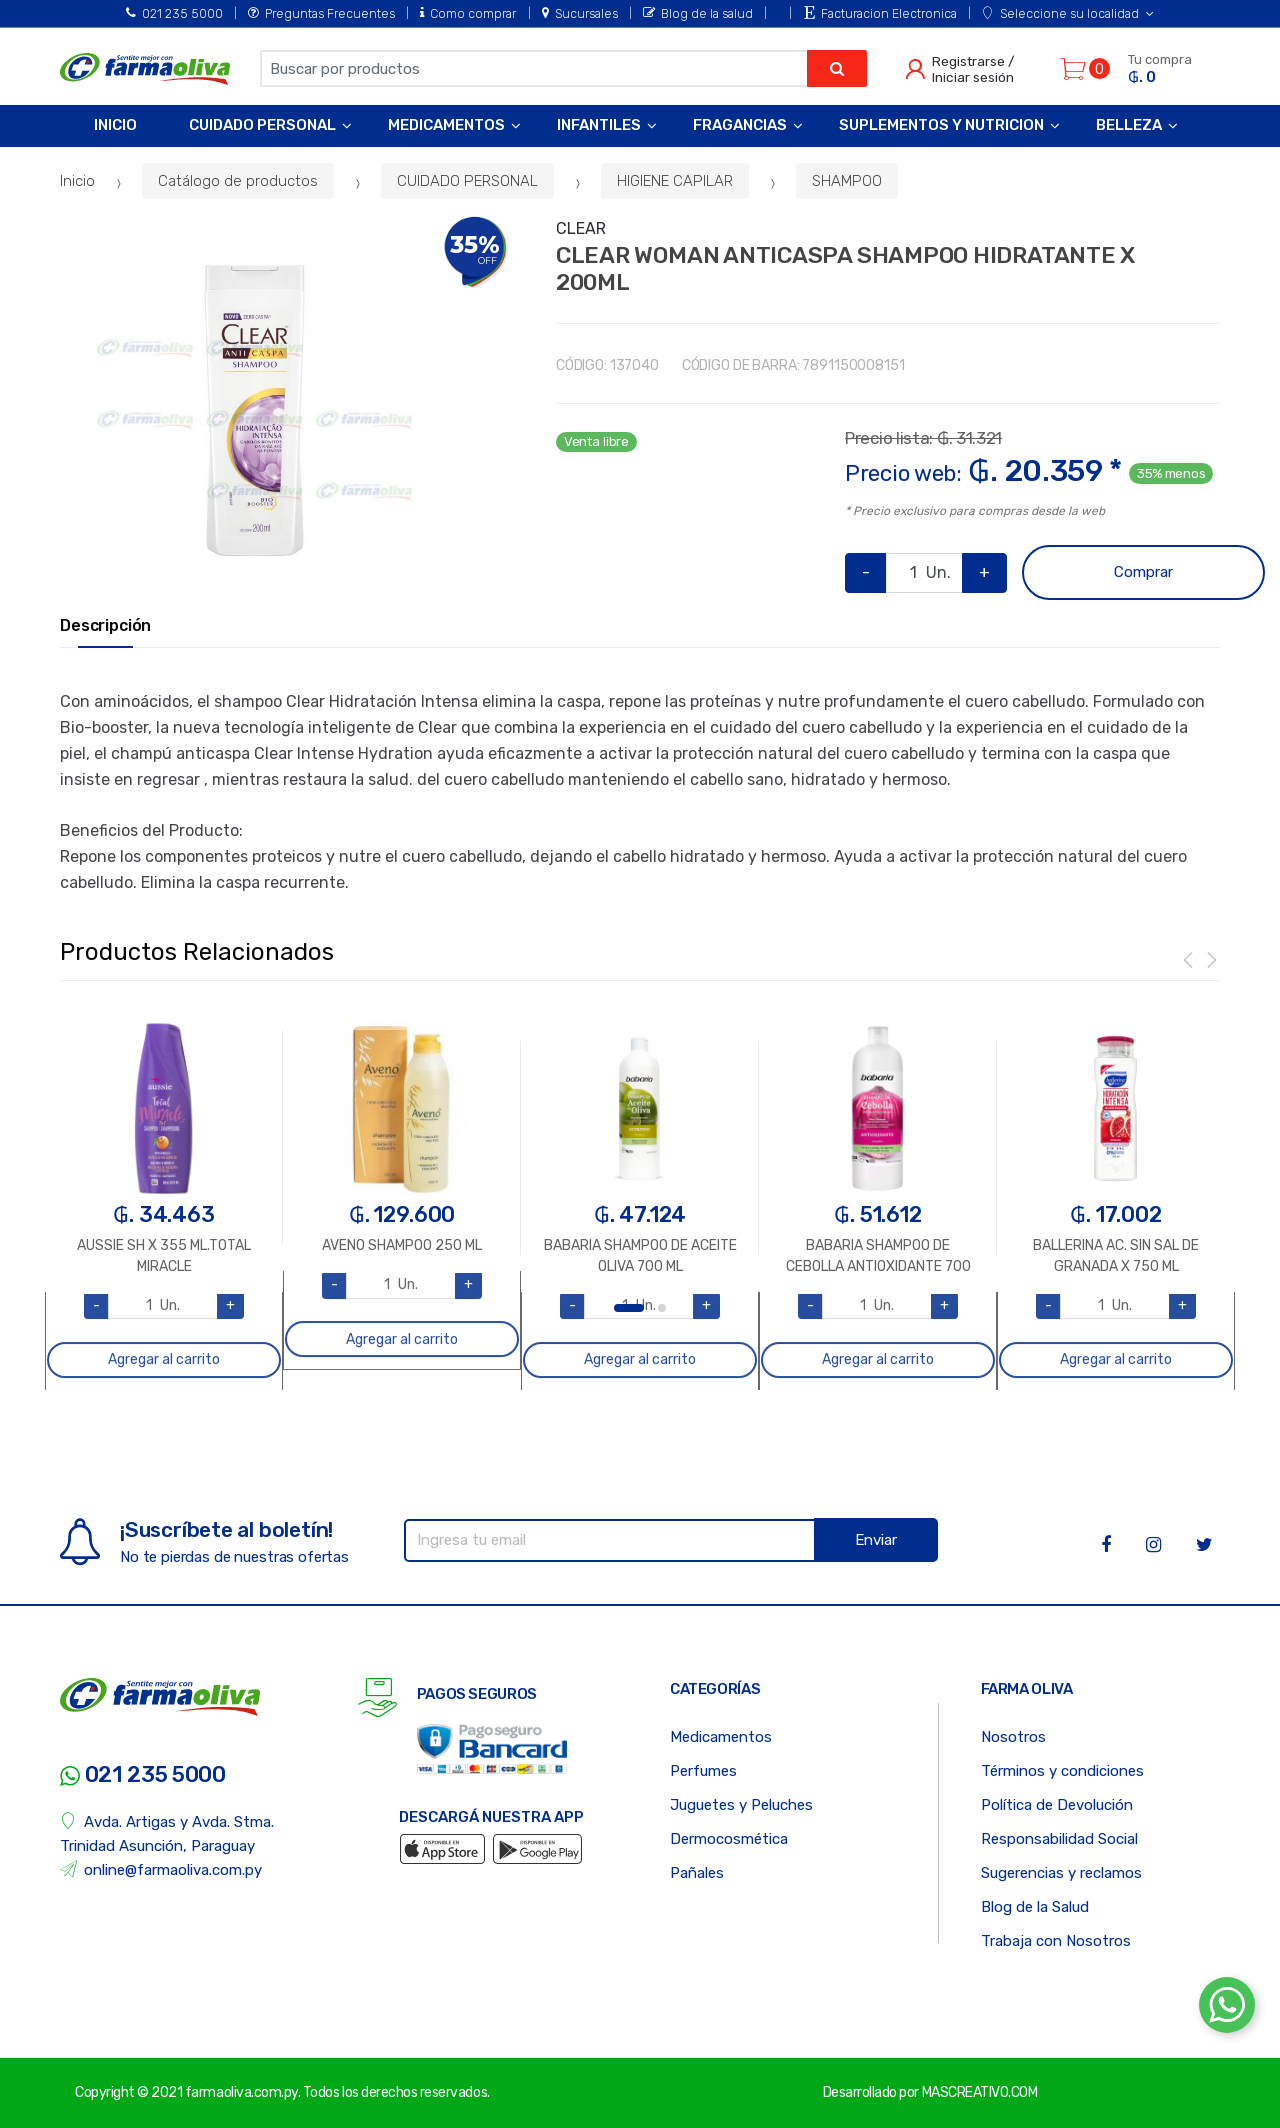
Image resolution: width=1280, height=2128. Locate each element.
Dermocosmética (729, 1839)
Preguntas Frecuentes (321, 13)
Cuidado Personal (262, 125)
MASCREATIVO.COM (980, 2092)
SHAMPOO (847, 181)
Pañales (697, 1873)
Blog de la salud (698, 13)
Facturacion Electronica (880, 13)
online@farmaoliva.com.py (161, 1869)
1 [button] (629, 1308)
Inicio (115, 125)
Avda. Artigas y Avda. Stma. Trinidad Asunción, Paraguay (167, 1833)
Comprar (1143, 572)
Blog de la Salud (1035, 1907)
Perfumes (703, 1771)
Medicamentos (446, 125)
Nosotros (1013, 1737)
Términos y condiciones (1062, 1771)
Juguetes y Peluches (741, 1805)
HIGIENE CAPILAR (675, 181)
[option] (254, 410)
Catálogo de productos (238, 181)
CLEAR (581, 228)
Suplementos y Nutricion (941, 125)
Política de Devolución (1057, 1805)
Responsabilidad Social (1059, 1839)
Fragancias (740, 125)
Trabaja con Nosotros (1056, 1941)
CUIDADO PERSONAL (467, 181)
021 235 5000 (174, 13)
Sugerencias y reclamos (1061, 1873)
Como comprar (468, 13)
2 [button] (662, 1308)
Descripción (105, 626)
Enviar (876, 1540)
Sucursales (580, 13)
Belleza (1129, 125)
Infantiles (599, 125)
